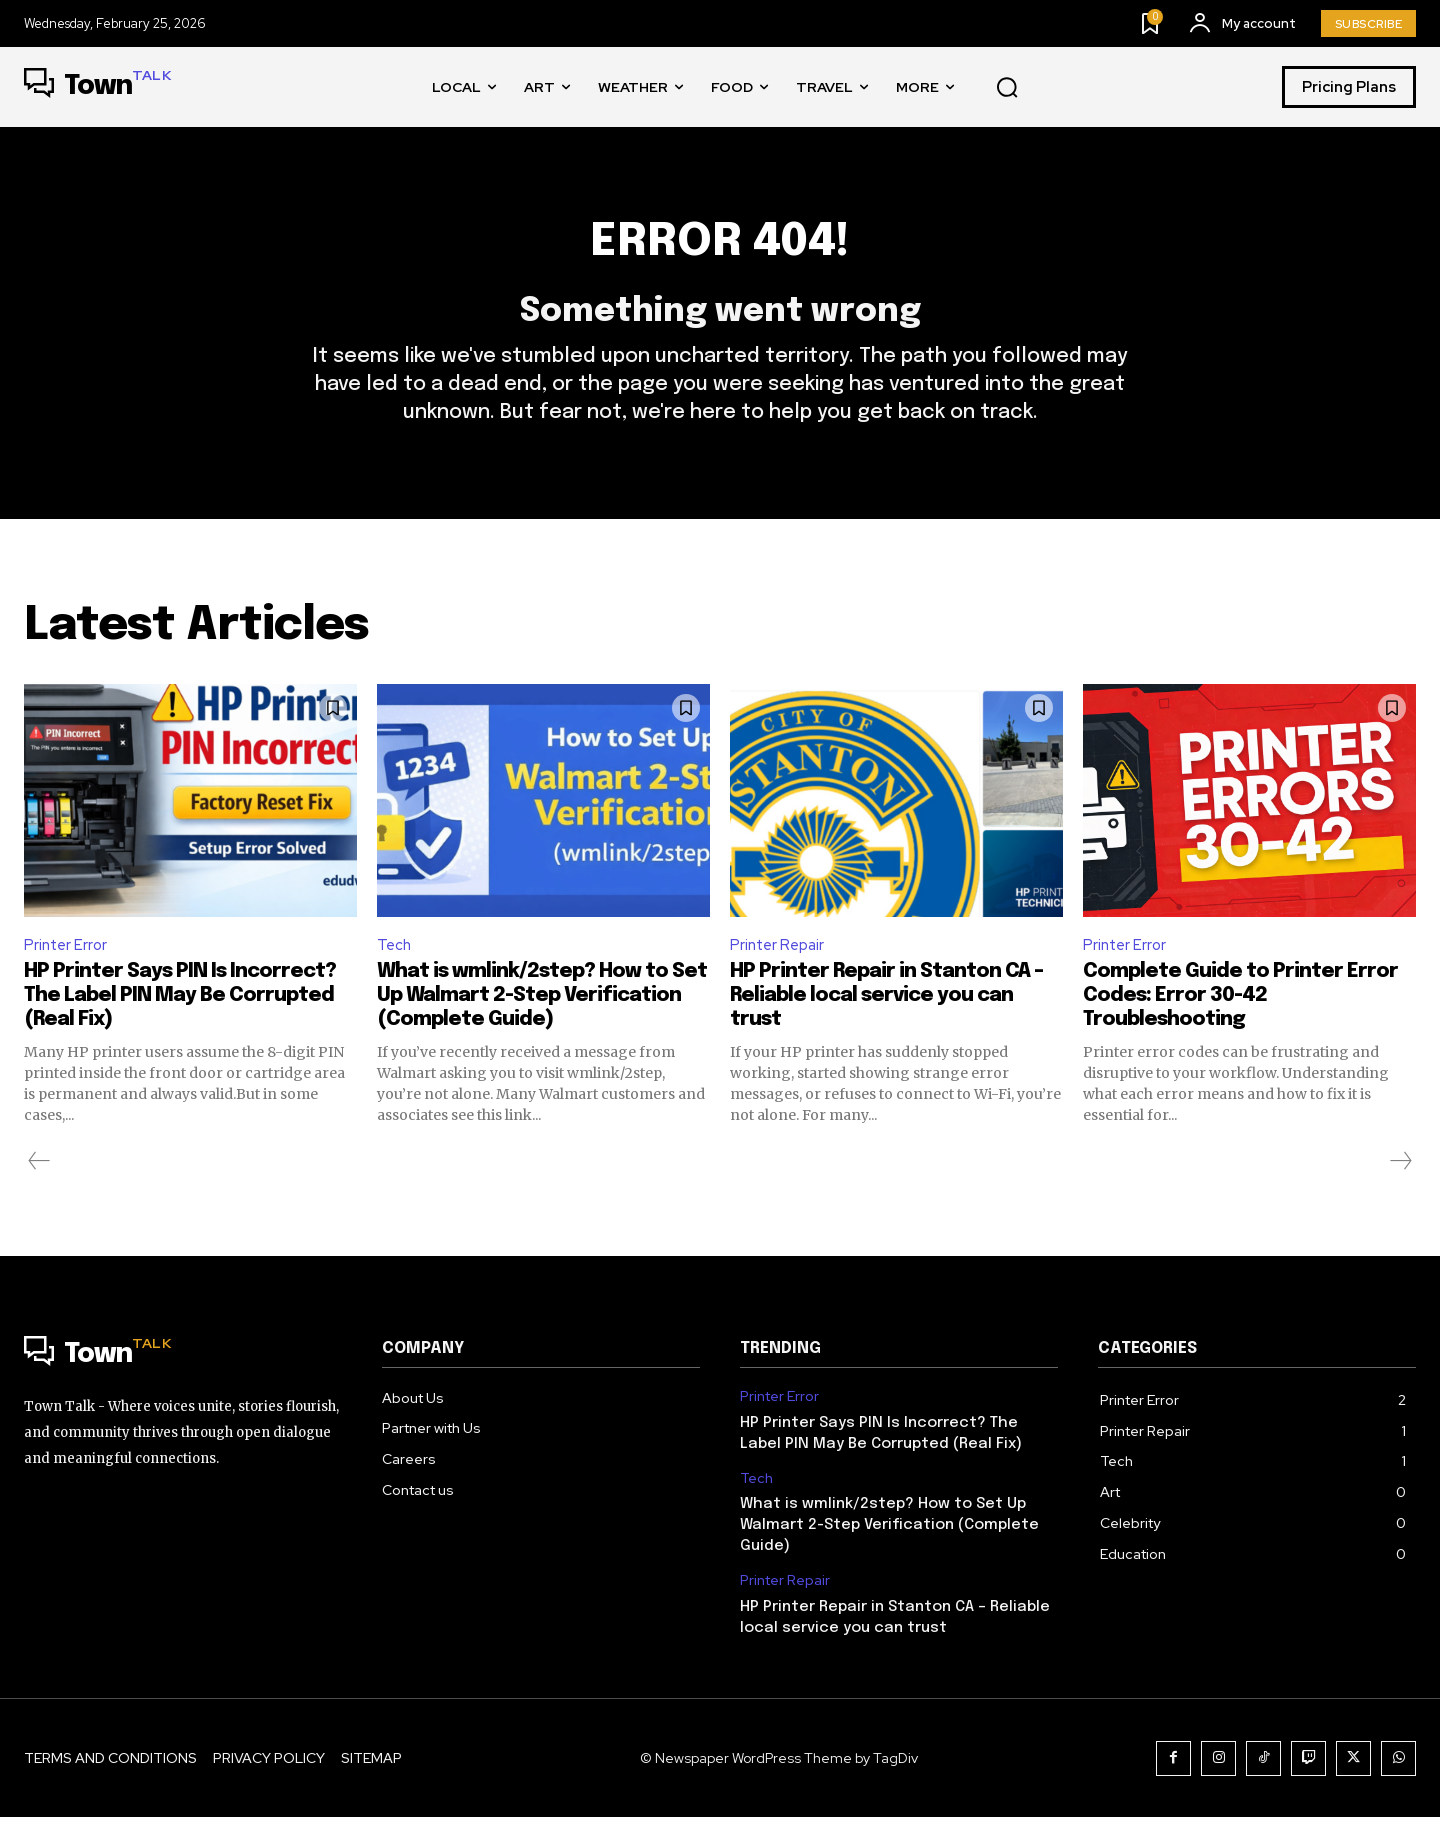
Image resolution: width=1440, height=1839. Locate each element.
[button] (1007, 88)
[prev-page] (39, 1183)
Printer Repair (780, 964)
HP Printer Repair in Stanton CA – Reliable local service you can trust (886, 1017)
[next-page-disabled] (1400, 1183)
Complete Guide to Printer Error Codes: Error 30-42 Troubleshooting (1240, 1017)
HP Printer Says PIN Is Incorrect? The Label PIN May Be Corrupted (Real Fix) (180, 1017)
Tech (395, 964)
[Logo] (97, 87)
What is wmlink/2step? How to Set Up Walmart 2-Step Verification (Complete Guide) (542, 1017)
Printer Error (67, 964)
